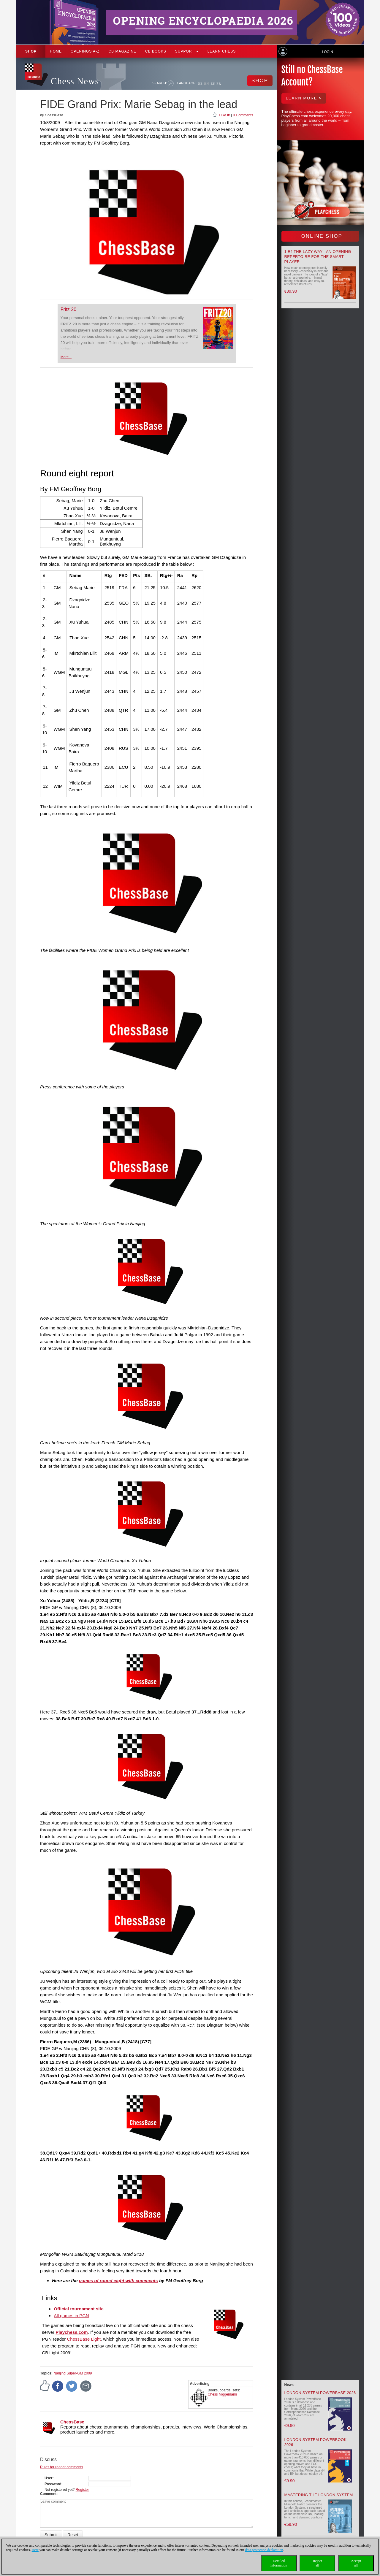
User (49, 2478)
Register (82, 2490)
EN (206, 83)
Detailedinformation (278, 2563)
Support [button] (187, 51)
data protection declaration (264, 2550)
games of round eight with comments (118, 2280)
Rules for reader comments (61, 2467)
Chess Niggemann (222, 2394)
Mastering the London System (318, 2495)
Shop (31, 51)
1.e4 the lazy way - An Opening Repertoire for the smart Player (317, 256)
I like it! (224, 115)
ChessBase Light (84, 2339)
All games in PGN (71, 2315)
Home (56, 51)
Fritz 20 (68, 309)
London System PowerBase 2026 (320, 2392)
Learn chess (222, 51)
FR (218, 83)
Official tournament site (79, 2308)
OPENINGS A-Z (85, 51)
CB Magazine (122, 51)
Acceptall (356, 2563)
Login (327, 52)
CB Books (155, 51)
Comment (48, 2494)
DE (200, 83)
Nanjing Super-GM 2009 (72, 2373)
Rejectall (317, 2563)
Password (53, 2484)
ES (212, 83)
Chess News (75, 81)
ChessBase (72, 2421)
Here (35, 2550)
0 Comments (243, 115)
